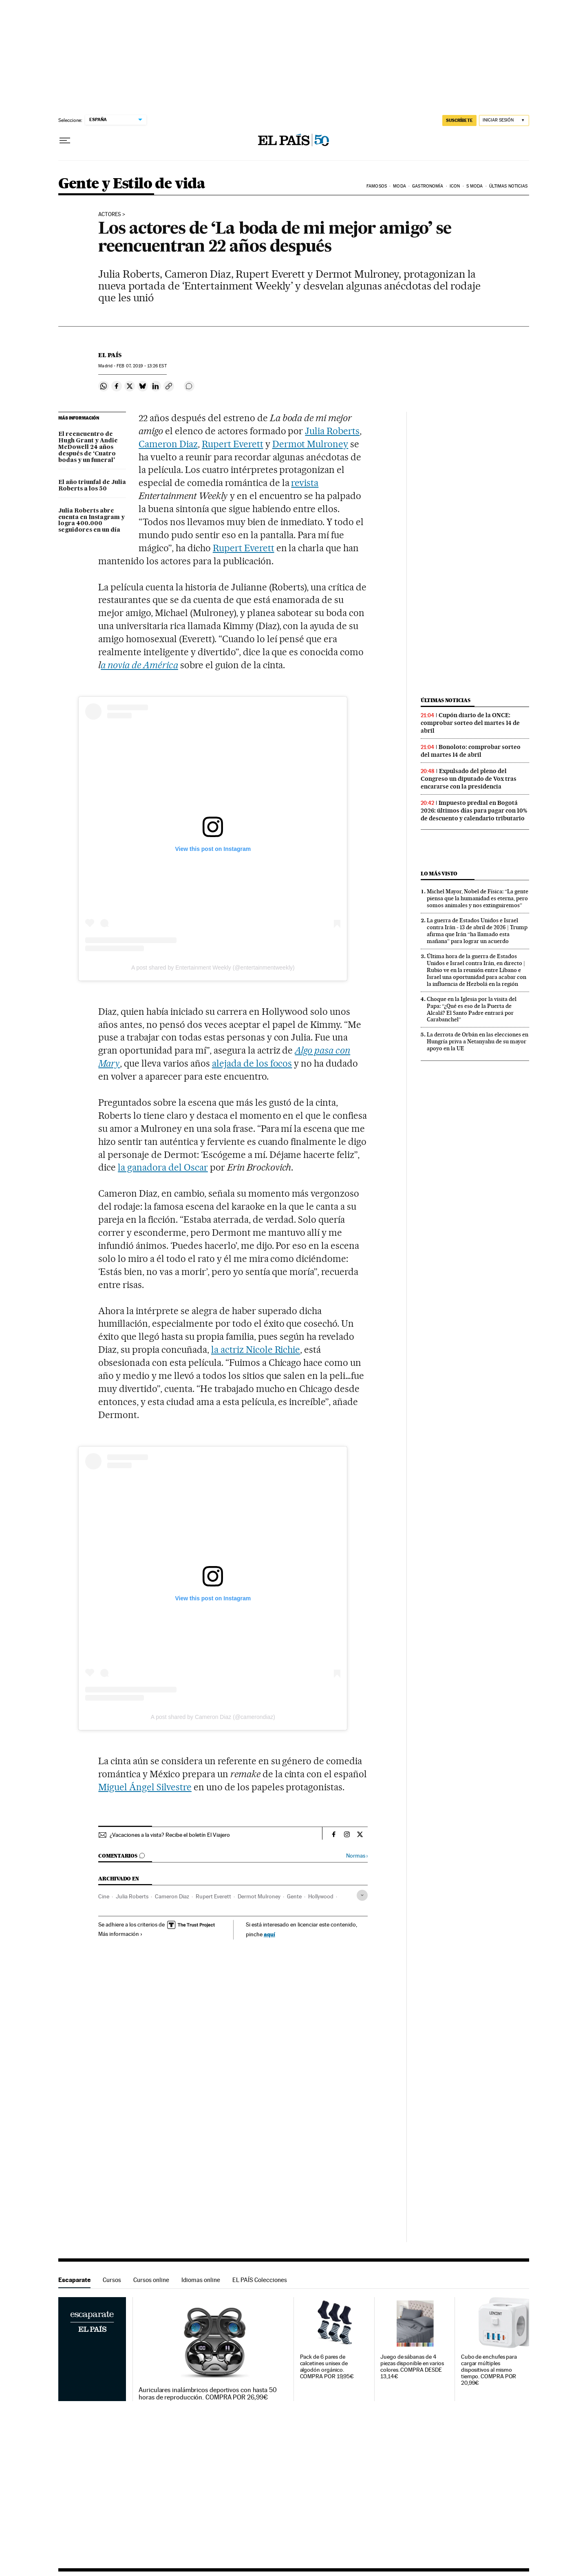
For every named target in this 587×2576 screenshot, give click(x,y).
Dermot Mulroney (310, 444)
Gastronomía (427, 186)
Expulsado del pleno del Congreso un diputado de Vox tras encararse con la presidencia (468, 778)
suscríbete (459, 120)
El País (109, 355)
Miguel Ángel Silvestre (145, 1787)
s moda (474, 186)
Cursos (112, 2279)
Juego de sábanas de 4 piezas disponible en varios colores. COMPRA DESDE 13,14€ (412, 2366)
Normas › (357, 1856)
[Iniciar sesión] (504, 120)
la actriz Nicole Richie (255, 1349)
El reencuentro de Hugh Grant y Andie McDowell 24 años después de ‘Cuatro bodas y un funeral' (88, 447)
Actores (109, 214)
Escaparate (74, 2279)
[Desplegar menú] (64, 140)
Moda (399, 186)
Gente (294, 1896)
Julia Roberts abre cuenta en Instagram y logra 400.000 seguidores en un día (91, 520)
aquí (269, 1934)
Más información (120, 1934)
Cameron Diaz (168, 444)
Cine (103, 1896)
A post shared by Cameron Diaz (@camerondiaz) (213, 1717)
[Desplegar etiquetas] (362, 1895)
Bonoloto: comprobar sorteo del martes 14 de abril (471, 750)
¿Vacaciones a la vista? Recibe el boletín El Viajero (170, 1834)
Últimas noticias (508, 186)
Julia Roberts (332, 431)
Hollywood (320, 1896)
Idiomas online (200, 2279)
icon (455, 186)
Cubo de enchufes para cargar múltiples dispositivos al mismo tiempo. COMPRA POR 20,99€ (489, 2370)
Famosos (376, 186)
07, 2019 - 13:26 (141, 366)
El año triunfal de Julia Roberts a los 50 (92, 485)
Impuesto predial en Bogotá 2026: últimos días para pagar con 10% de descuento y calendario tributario (474, 810)
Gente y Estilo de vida (131, 184)
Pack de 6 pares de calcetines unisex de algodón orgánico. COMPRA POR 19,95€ (327, 2366)
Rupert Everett (232, 444)
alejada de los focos (252, 1063)
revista (304, 482)
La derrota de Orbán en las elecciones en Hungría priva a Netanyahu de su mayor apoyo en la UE (477, 1041)
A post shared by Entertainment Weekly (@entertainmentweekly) (213, 967)
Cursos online (151, 2279)
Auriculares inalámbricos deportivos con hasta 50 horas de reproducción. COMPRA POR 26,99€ (208, 2393)
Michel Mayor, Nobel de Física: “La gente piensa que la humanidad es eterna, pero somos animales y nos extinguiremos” (477, 898)
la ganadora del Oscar (163, 1167)
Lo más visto (439, 873)
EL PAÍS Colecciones (259, 2279)
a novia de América (139, 665)
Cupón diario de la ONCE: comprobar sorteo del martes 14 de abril (470, 722)
